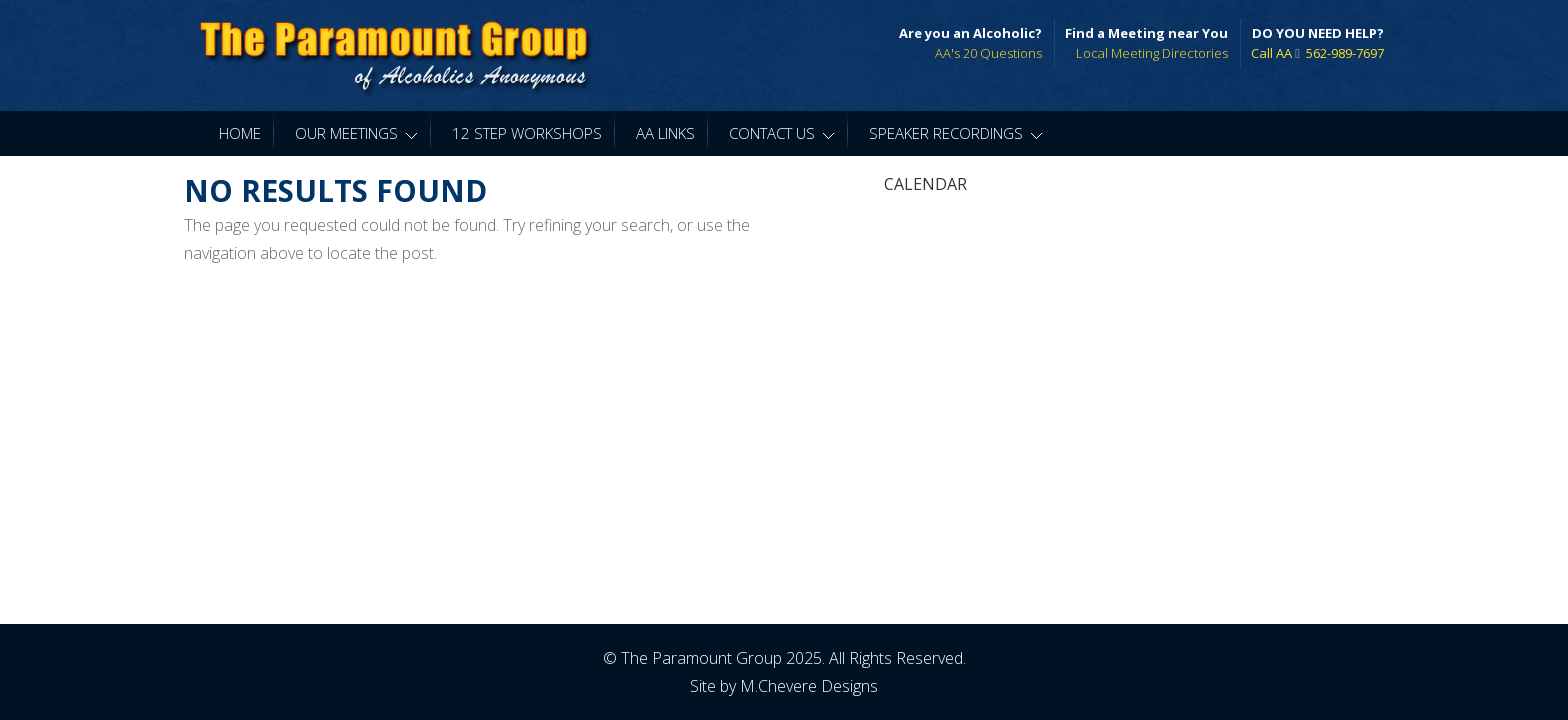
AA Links (665, 133)
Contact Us (782, 133)
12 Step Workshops (527, 133)
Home (240, 133)
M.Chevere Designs (809, 685)
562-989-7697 (1345, 53)
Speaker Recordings (956, 133)
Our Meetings (356, 133)
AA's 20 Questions (988, 53)
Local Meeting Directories (1152, 53)
